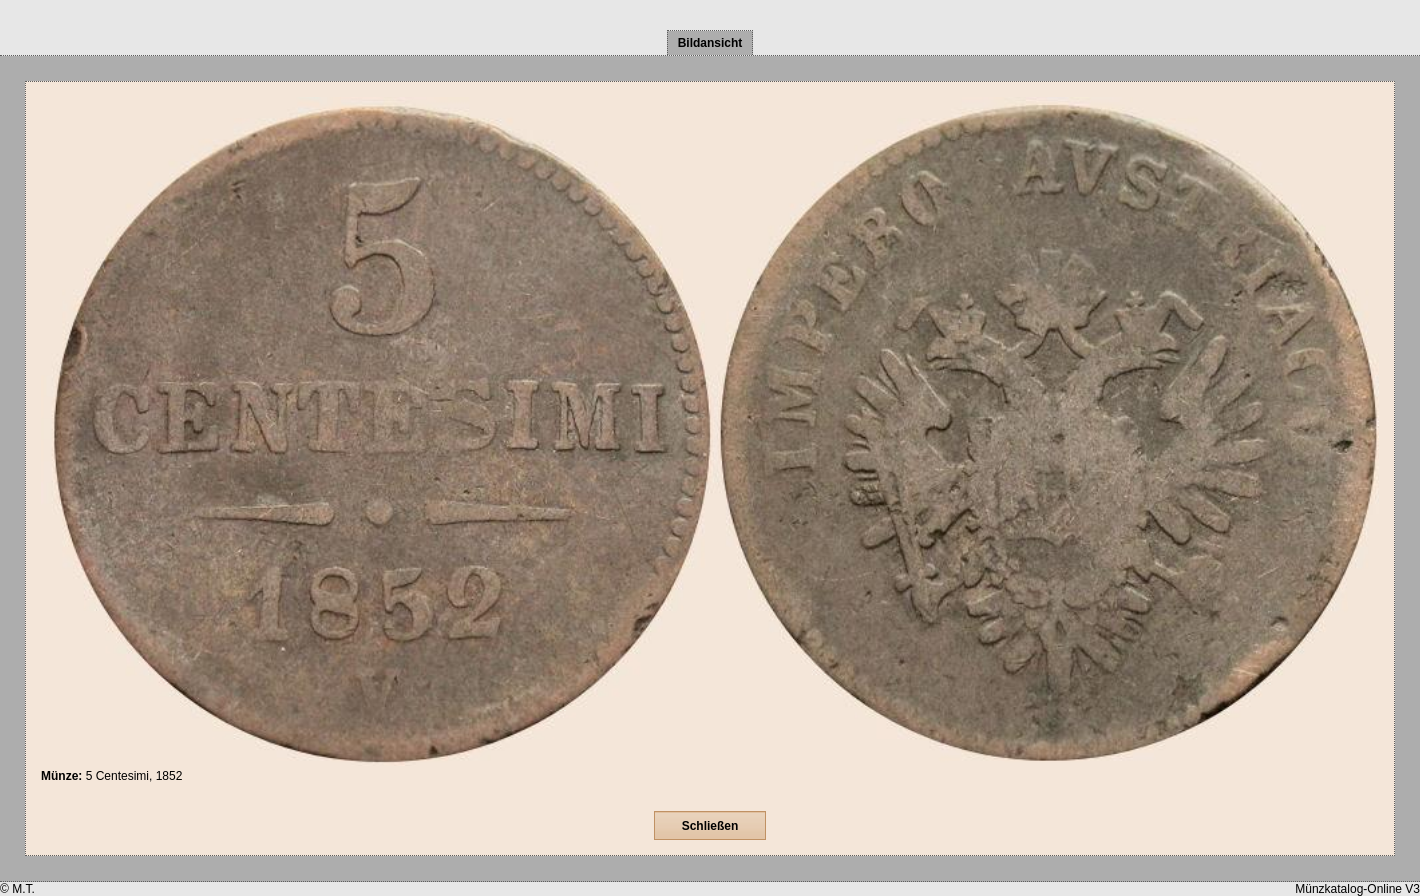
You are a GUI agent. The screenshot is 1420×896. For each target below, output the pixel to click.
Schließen (710, 826)
